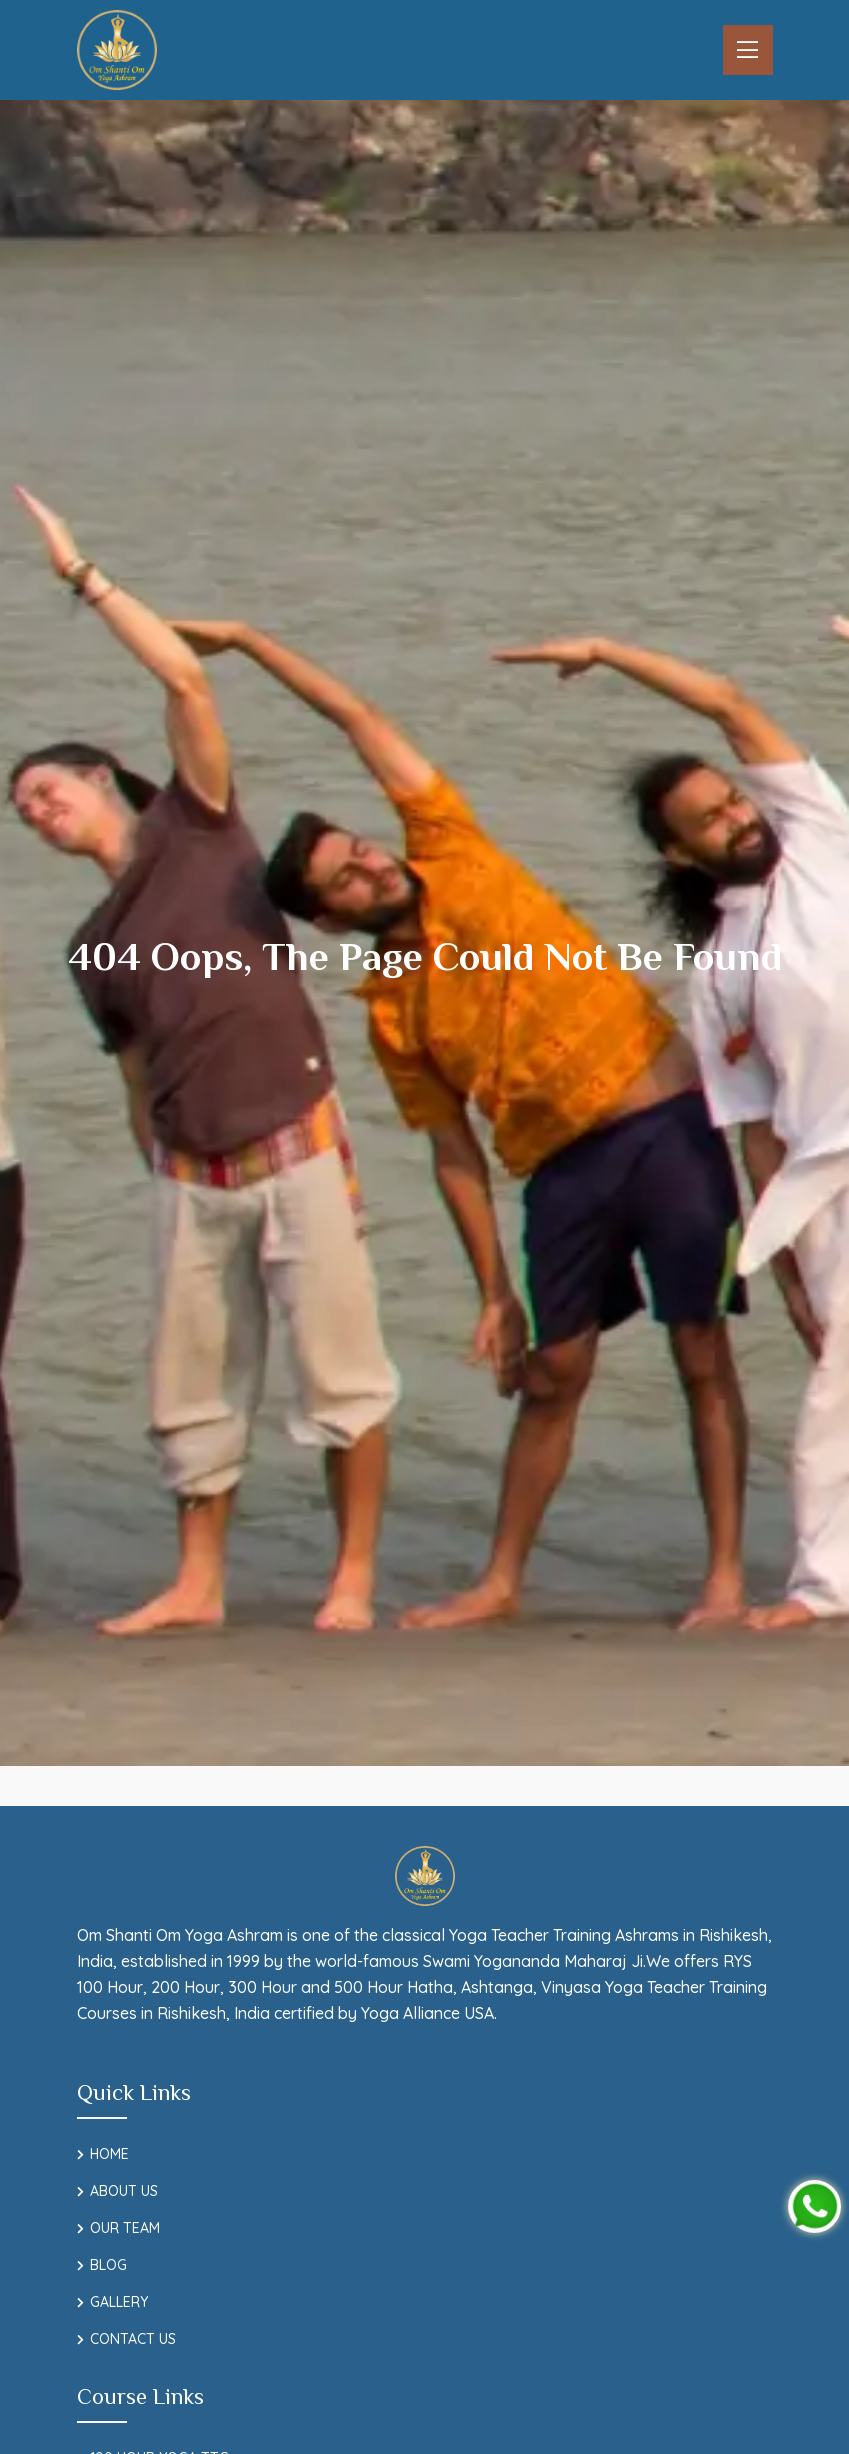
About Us (124, 2191)
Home (109, 2154)
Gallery (119, 2302)
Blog (108, 2265)
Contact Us (133, 2339)
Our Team (125, 2228)
